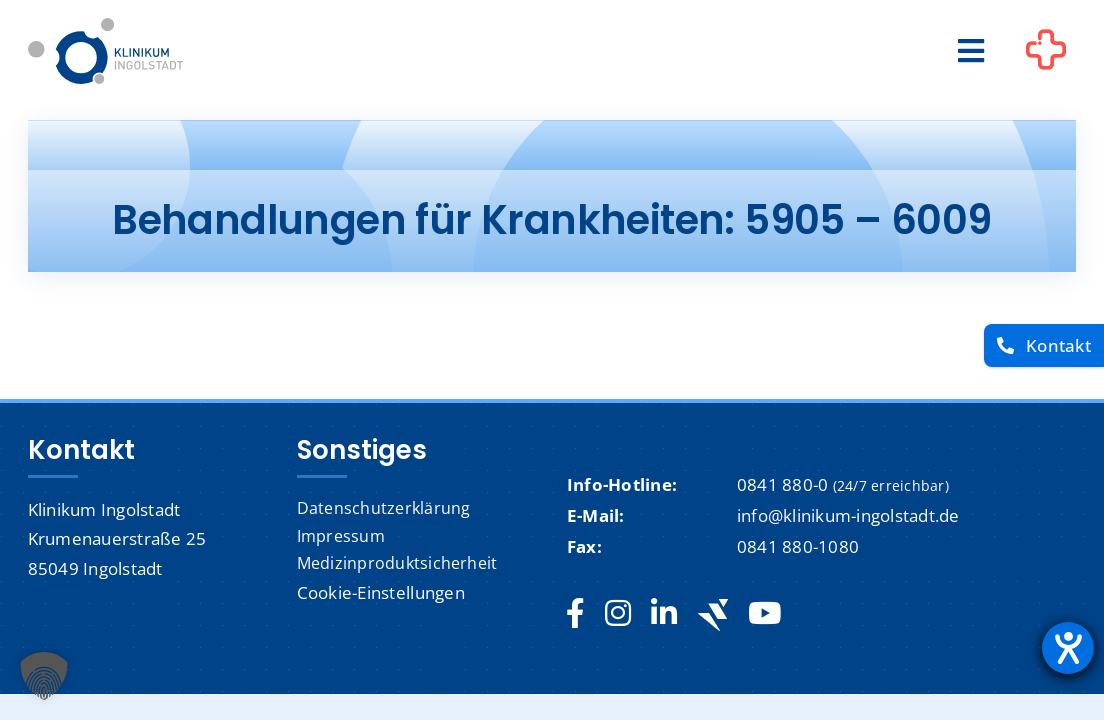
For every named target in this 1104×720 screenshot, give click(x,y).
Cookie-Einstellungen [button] (381, 592)
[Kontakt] (1044, 345)
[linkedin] (664, 614)
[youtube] (764, 614)
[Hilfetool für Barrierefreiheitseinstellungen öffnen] (1068, 648)
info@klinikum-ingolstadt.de (848, 515)
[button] (44, 676)
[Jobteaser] (713, 614)
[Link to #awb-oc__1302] (1046, 54)
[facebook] (575, 614)
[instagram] (618, 614)
